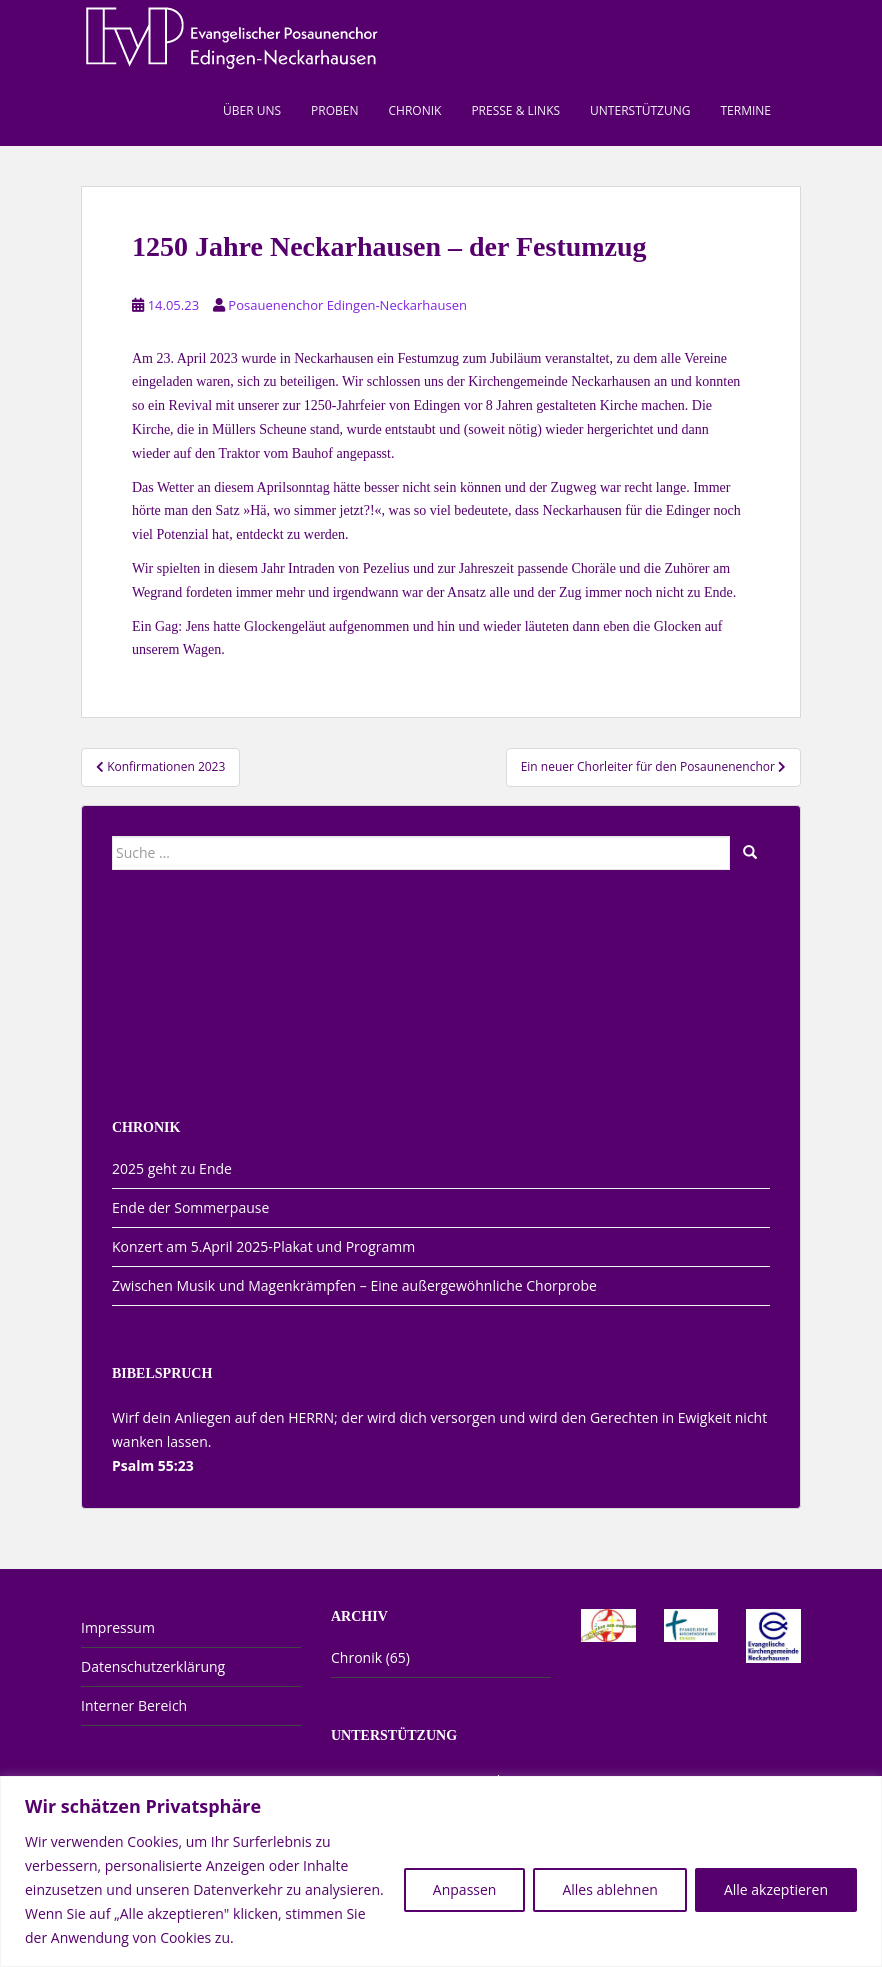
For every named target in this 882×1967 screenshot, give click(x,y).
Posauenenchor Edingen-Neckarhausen (347, 305)
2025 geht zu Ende (172, 1168)
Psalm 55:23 (153, 1465)
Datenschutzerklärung (153, 1666)
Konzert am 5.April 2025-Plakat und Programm (263, 1246)
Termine (745, 110)
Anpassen (465, 1889)
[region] (441, 1871)
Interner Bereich (134, 1705)
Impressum (118, 1627)
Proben (334, 110)
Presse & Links (515, 110)
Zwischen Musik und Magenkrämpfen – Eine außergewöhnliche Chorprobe (354, 1285)
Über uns (252, 110)
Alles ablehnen (609, 1889)
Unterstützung (640, 110)
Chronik (415, 110)
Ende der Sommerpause (190, 1207)
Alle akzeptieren (776, 1889)
